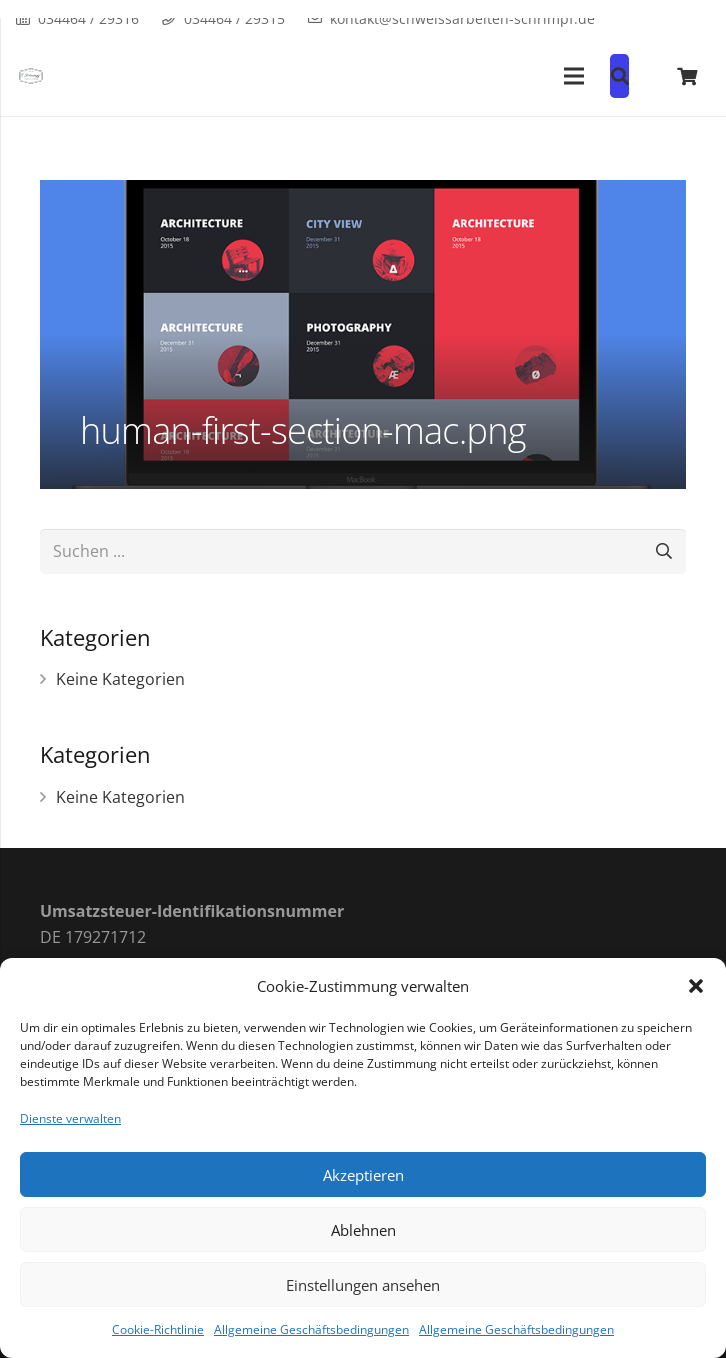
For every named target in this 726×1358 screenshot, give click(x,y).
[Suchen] (663, 551)
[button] (696, 986)
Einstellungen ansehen (363, 1285)
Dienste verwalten (70, 1118)
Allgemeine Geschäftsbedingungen (311, 1329)
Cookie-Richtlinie (158, 1329)
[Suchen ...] (363, 551)
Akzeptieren (363, 1175)
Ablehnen (363, 1230)
